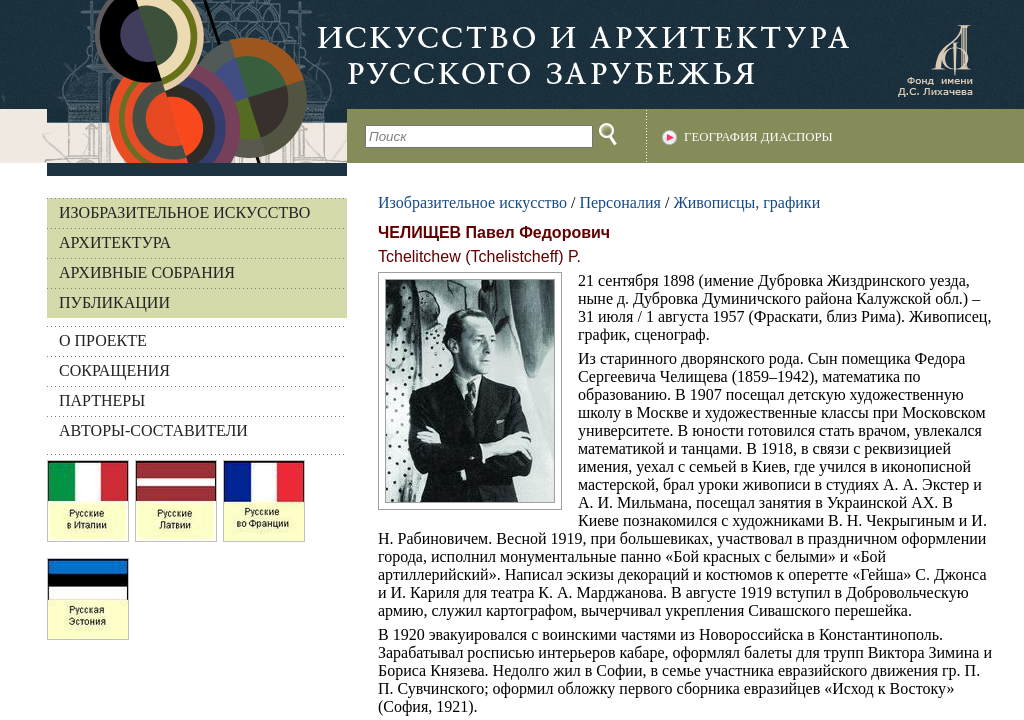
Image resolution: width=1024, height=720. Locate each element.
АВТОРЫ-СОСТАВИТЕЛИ (153, 430)
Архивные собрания (147, 272)
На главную (173, 81)
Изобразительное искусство (184, 212)
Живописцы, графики (746, 202)
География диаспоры (758, 137)
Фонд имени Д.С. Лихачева (935, 60)
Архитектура (115, 242)
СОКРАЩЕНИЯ (114, 370)
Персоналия (619, 202)
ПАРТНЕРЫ (102, 400)
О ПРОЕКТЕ (103, 340)
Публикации (114, 302)
